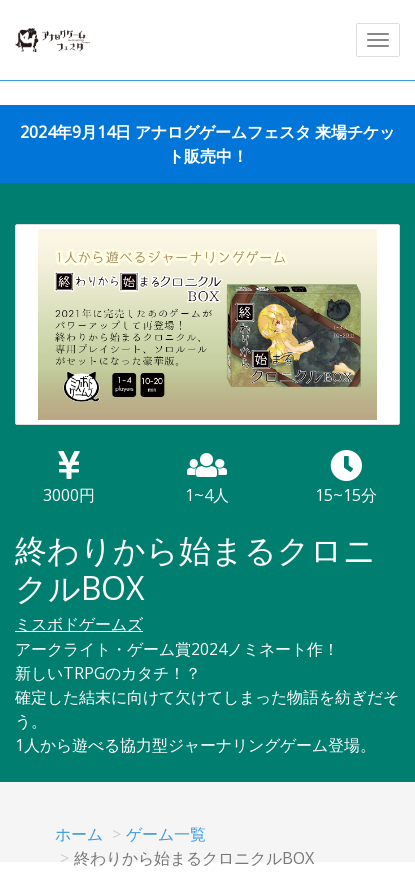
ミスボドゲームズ (79, 624)
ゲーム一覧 (166, 834)
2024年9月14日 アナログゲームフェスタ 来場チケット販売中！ (207, 144)
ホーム (79, 834)
